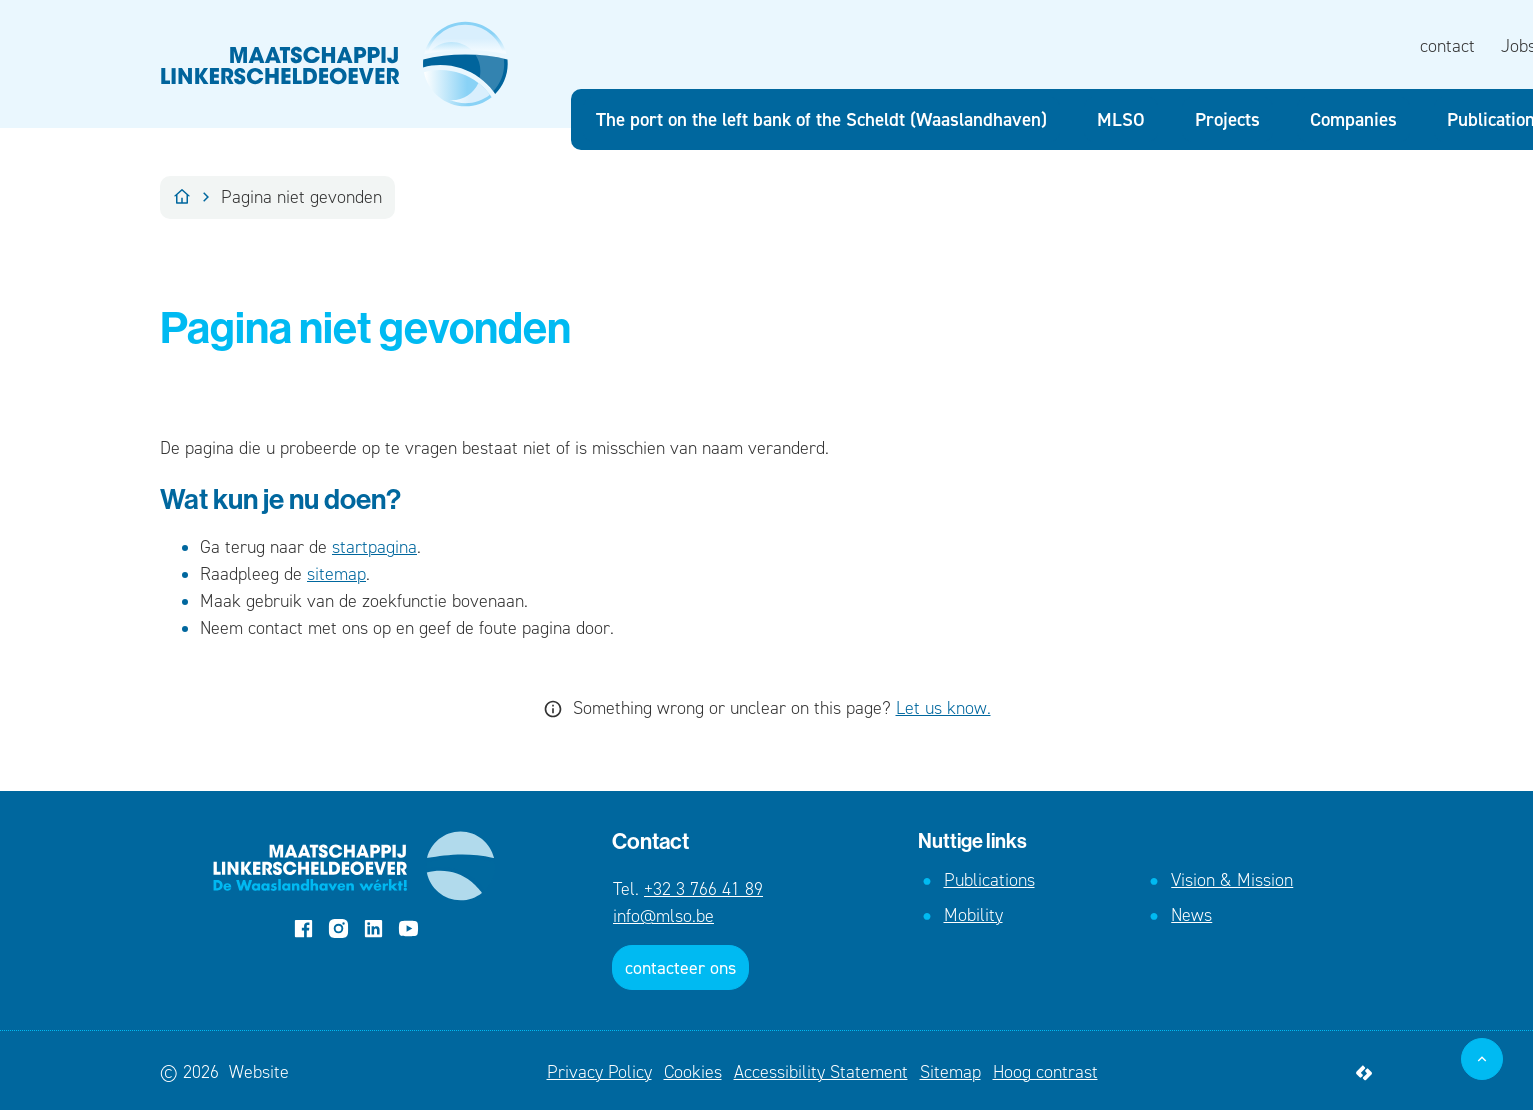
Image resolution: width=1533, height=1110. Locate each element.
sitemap (336, 574)
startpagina (374, 547)
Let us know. (943, 708)
